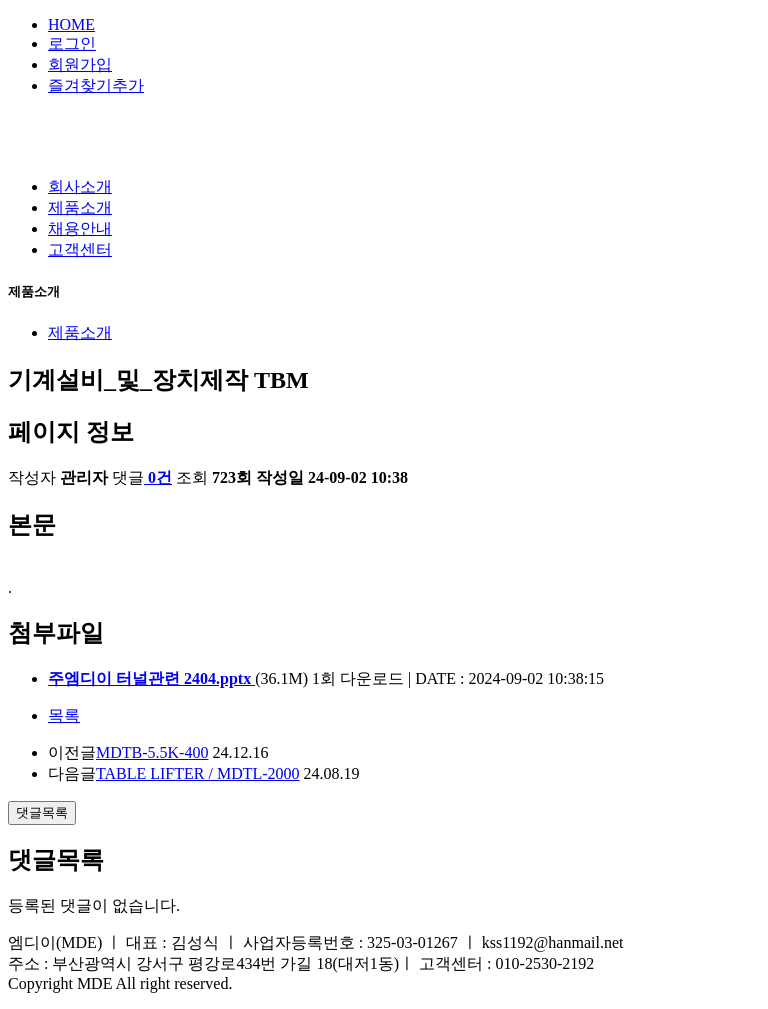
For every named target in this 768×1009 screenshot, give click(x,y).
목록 (64, 715)
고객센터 (80, 249)
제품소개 (80, 207)
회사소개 (80, 186)
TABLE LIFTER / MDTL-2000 (198, 773)
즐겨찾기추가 (96, 85)
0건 (158, 477)
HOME (71, 24)
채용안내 (80, 228)
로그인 (72, 43)
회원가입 (80, 64)
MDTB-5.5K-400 (152, 752)
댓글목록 (42, 812)
